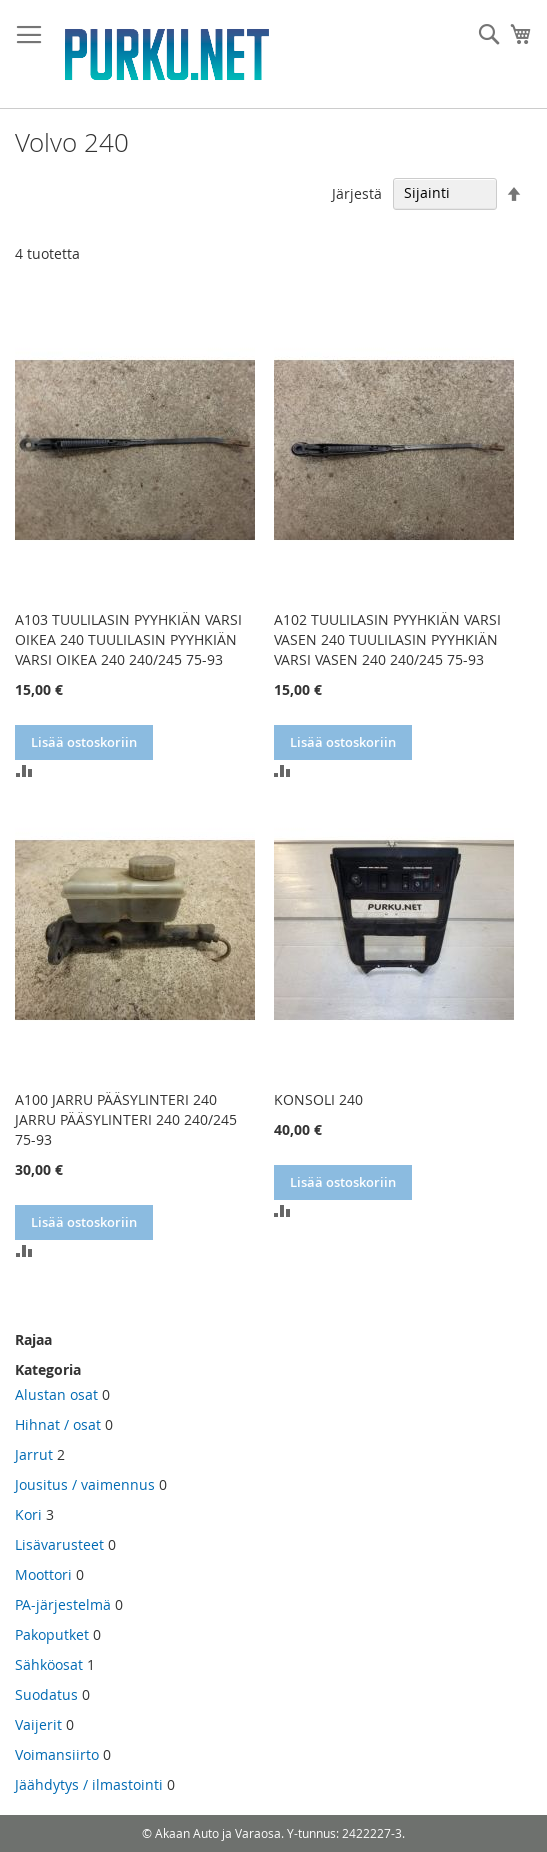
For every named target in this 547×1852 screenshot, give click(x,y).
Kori (28, 1514)
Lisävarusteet (59, 1544)
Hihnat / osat (58, 1424)
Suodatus (46, 1694)
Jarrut (34, 1454)
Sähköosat (49, 1664)
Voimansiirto (57, 1754)
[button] (24, 770)
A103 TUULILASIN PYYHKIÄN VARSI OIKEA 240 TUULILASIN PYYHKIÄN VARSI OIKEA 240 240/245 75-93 (128, 639)
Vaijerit (38, 1724)
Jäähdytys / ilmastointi (89, 1784)
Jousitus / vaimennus (85, 1484)
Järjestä (357, 192)
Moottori (43, 1574)
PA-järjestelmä (63, 1604)
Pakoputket (52, 1634)
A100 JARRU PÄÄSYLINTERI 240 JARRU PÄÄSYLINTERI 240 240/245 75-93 (126, 1119)
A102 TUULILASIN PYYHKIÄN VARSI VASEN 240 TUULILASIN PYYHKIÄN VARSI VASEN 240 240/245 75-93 (387, 639)
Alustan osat (56, 1394)
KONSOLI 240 (318, 1099)
